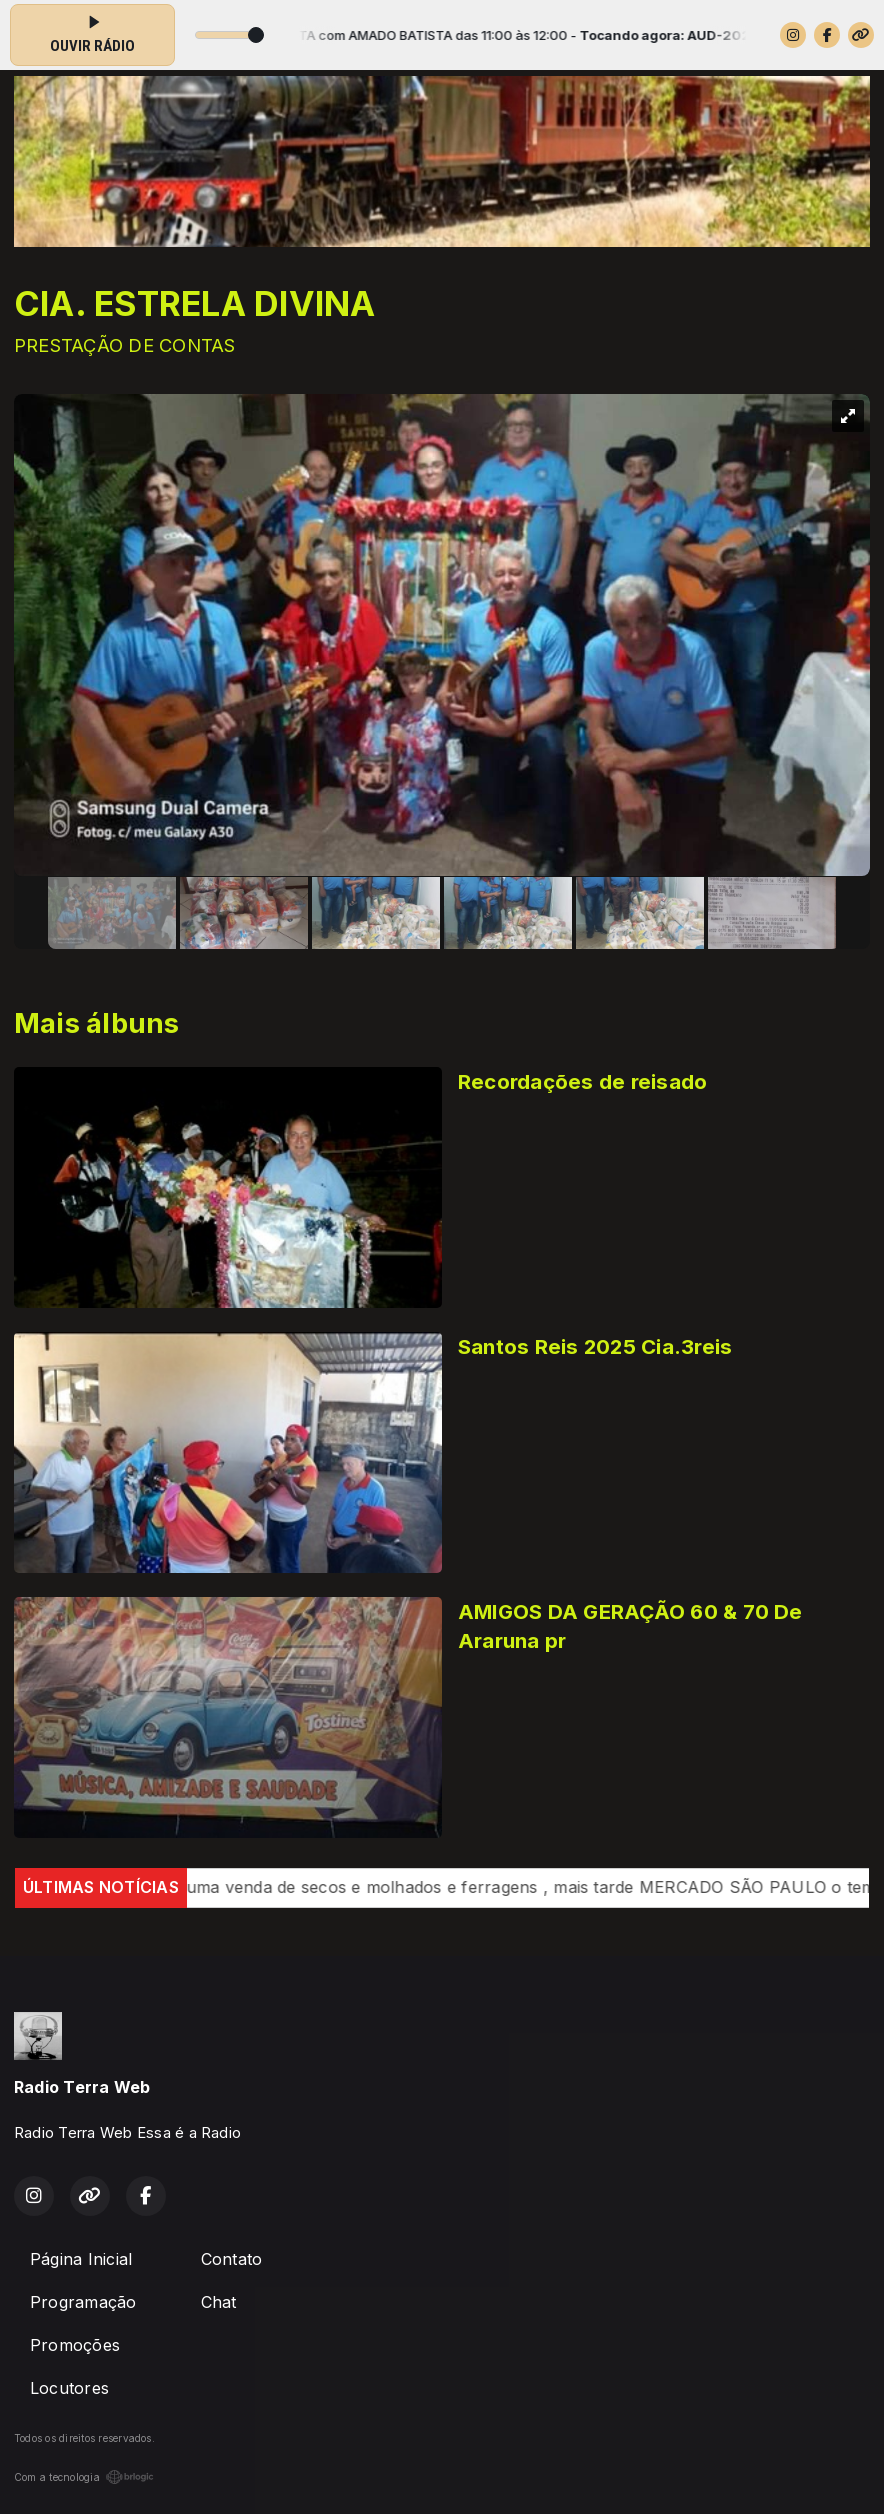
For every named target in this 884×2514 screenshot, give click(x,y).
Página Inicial (81, 2259)
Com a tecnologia (84, 2477)
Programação (83, 2302)
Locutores (69, 2388)
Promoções (75, 2345)
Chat (219, 2302)
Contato (232, 2259)
